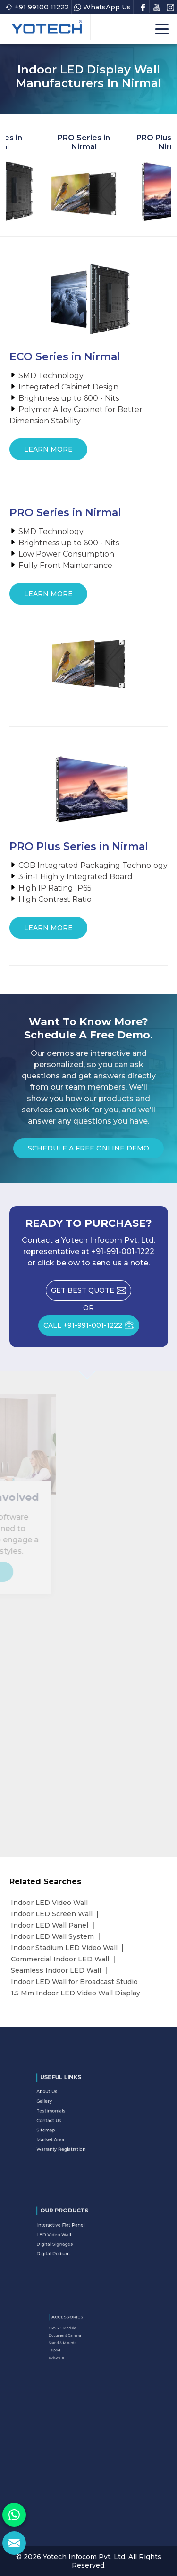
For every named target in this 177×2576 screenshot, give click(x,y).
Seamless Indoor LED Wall (56, 1970)
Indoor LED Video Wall (49, 1902)
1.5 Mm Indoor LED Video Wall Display (75, 1993)
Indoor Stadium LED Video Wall (64, 1948)
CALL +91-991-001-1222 (91, 1328)
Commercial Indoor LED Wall (60, 1959)
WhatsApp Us (102, 7)
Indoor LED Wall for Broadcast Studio (74, 1981)
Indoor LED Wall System (52, 1936)
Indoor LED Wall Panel (49, 1925)
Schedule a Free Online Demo (88, 1151)
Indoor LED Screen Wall (52, 1914)
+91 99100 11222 (37, 7)
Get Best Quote (91, 1293)
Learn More (48, 452)
